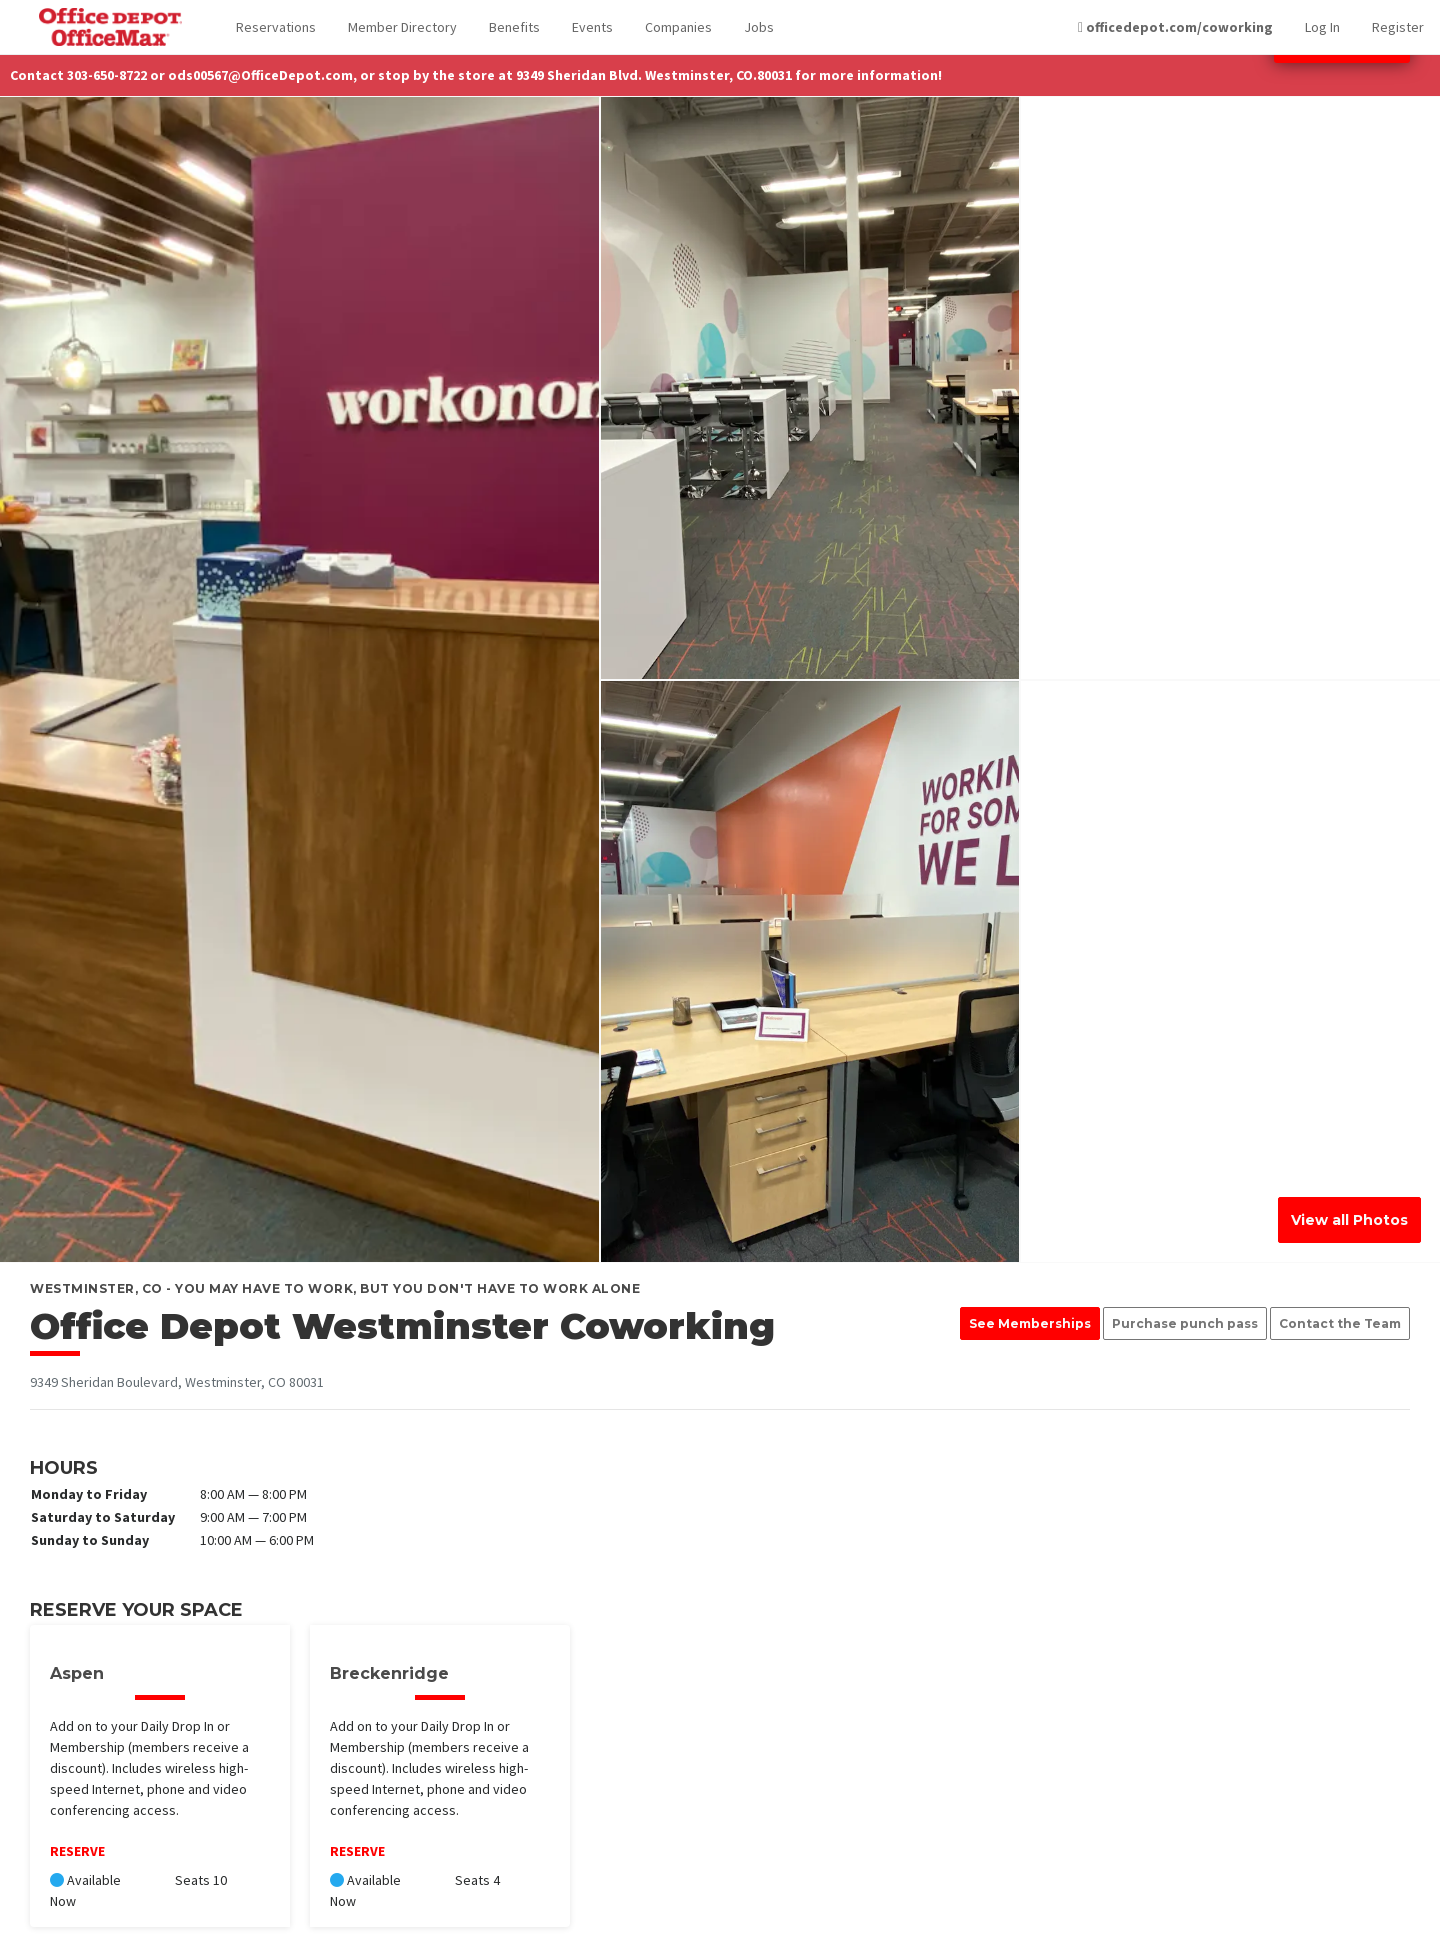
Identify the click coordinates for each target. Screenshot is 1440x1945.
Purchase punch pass (1185, 1323)
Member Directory (402, 27)
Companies (678, 27)
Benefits (514, 27)
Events (592, 27)
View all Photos (1349, 1220)
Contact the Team (1340, 1323)
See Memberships (1030, 1323)
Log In (1322, 27)
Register (1398, 27)
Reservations (276, 27)
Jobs (759, 27)
